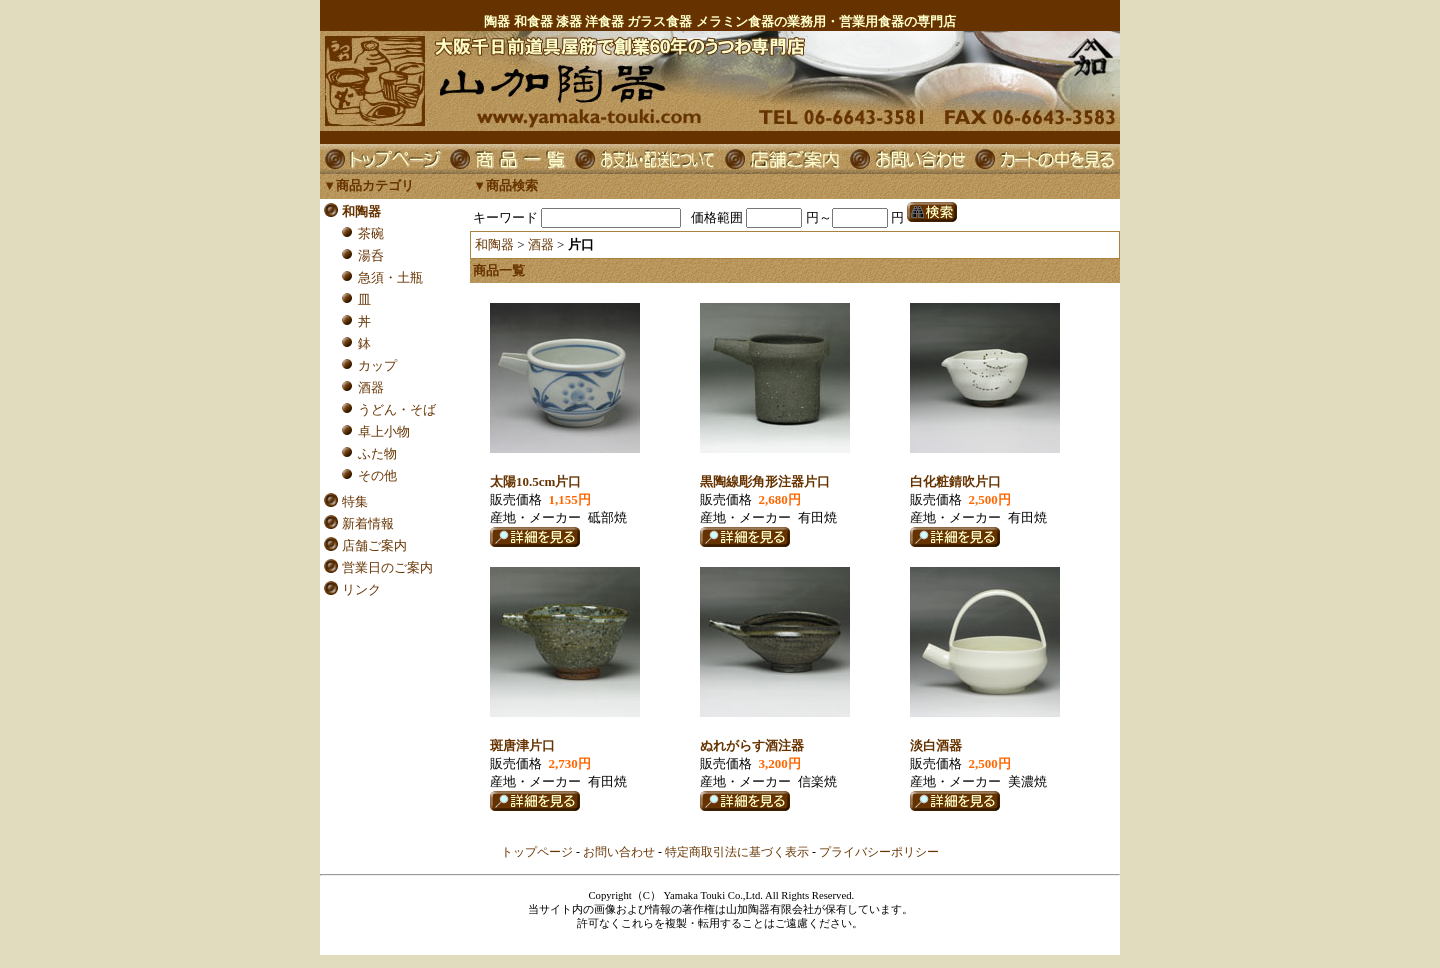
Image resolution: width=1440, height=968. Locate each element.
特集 (355, 501)
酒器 (371, 387)
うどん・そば (397, 409)
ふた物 (377, 453)
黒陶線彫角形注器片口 (765, 481)
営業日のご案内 (387, 567)
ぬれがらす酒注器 (752, 745)
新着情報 (368, 523)
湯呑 (371, 255)
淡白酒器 (936, 745)
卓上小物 (384, 431)
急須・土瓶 (390, 277)
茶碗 (371, 233)
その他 (377, 475)
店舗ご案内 (374, 545)
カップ (377, 365)
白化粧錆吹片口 (955, 481)
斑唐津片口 (522, 745)
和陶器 (361, 211)
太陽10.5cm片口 (535, 481)
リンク (361, 589)
